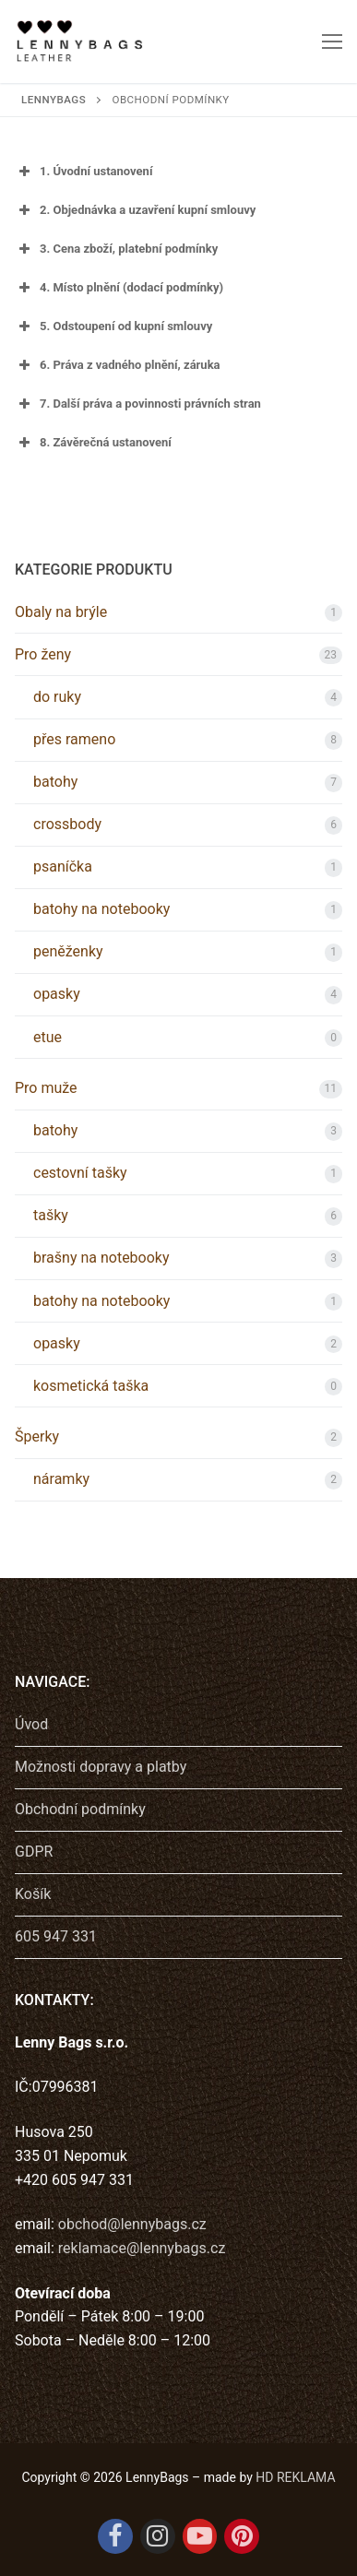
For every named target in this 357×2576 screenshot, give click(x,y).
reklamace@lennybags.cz (142, 2248)
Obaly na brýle (61, 612)
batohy (55, 781)
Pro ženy (43, 654)
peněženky (68, 951)
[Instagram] (157, 2536)
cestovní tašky (80, 1172)
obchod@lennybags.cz (132, 2224)
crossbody (67, 824)
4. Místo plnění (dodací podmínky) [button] (119, 288)
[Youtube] (200, 2536)
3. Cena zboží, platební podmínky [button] (116, 249)
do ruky (57, 697)
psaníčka (62, 866)
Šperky (37, 1436)
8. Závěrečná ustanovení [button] (93, 442)
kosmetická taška (91, 1386)
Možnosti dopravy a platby (100, 1766)
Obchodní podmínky (80, 1809)
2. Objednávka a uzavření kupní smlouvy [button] (135, 210)
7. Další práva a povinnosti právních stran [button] (138, 404)
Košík (33, 1894)
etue (47, 1037)
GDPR (34, 1851)
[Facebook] (115, 2536)
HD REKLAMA (295, 2477)
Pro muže (46, 1088)
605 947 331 (56, 1936)
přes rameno (74, 739)
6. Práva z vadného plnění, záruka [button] (117, 365)
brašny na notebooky (101, 1257)
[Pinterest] (241, 2536)
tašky (50, 1215)
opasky (56, 994)
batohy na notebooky (101, 909)
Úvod (31, 1724)
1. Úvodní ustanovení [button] (83, 171)
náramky (61, 1479)
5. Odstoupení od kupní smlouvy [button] (113, 326)
